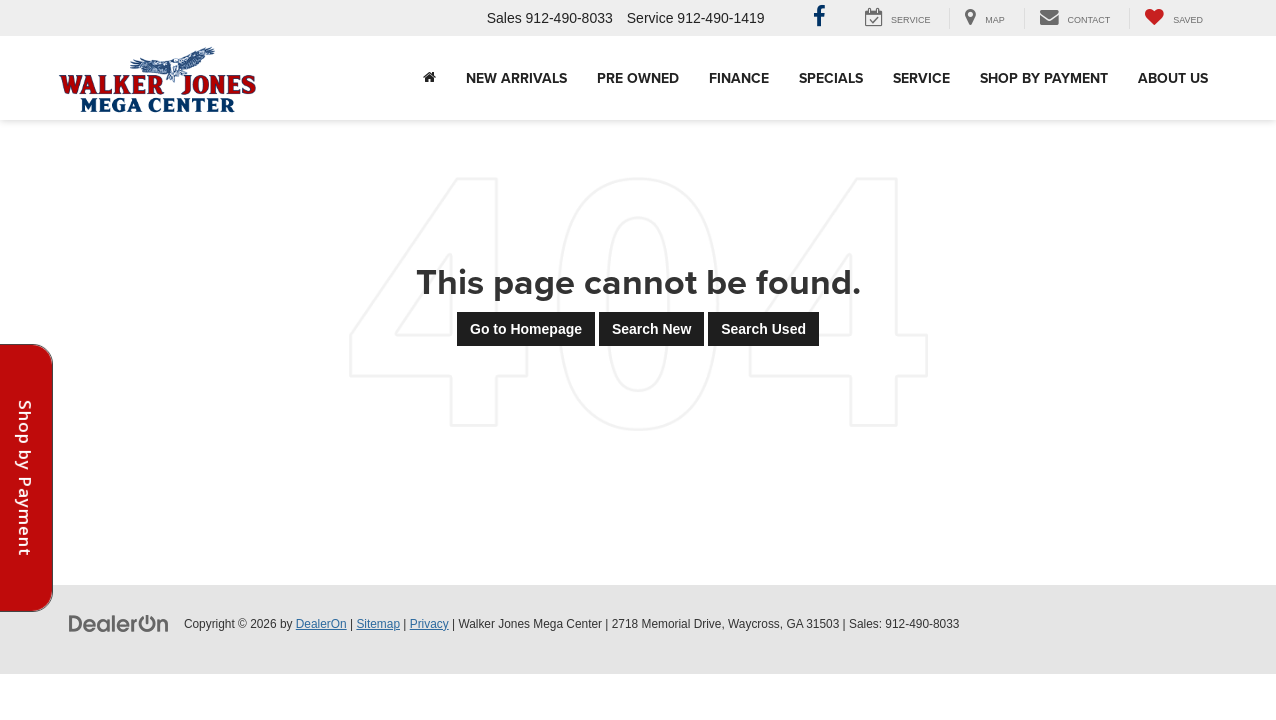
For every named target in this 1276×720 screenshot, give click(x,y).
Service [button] (921, 78)
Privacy (429, 624)
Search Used (763, 329)
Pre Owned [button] (638, 78)
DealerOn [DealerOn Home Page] (321, 624)
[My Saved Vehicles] (1173, 18)
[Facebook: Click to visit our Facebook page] (819, 19)
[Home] (429, 78)
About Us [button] (1173, 78)
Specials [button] (831, 78)
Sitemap (378, 624)
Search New (651, 329)
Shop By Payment (1044, 78)
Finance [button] (739, 78)
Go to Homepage (526, 329)
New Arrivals (516, 78)
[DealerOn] (119, 623)
